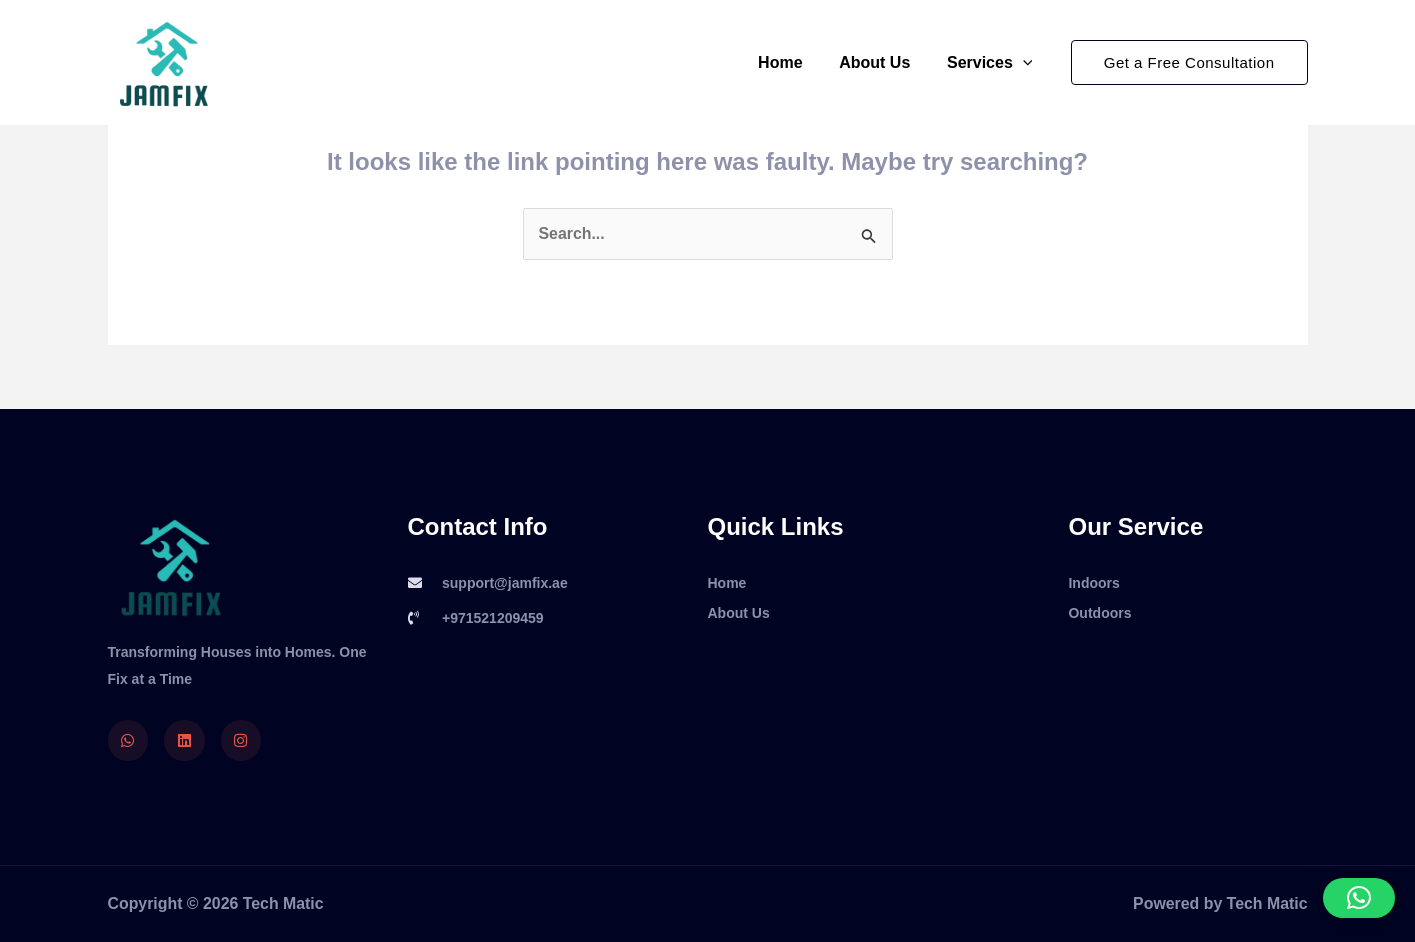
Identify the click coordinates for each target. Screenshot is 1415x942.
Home (792, 62)
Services (991, 63)
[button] (1189, 62)
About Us (881, 62)
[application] (1025, 63)
